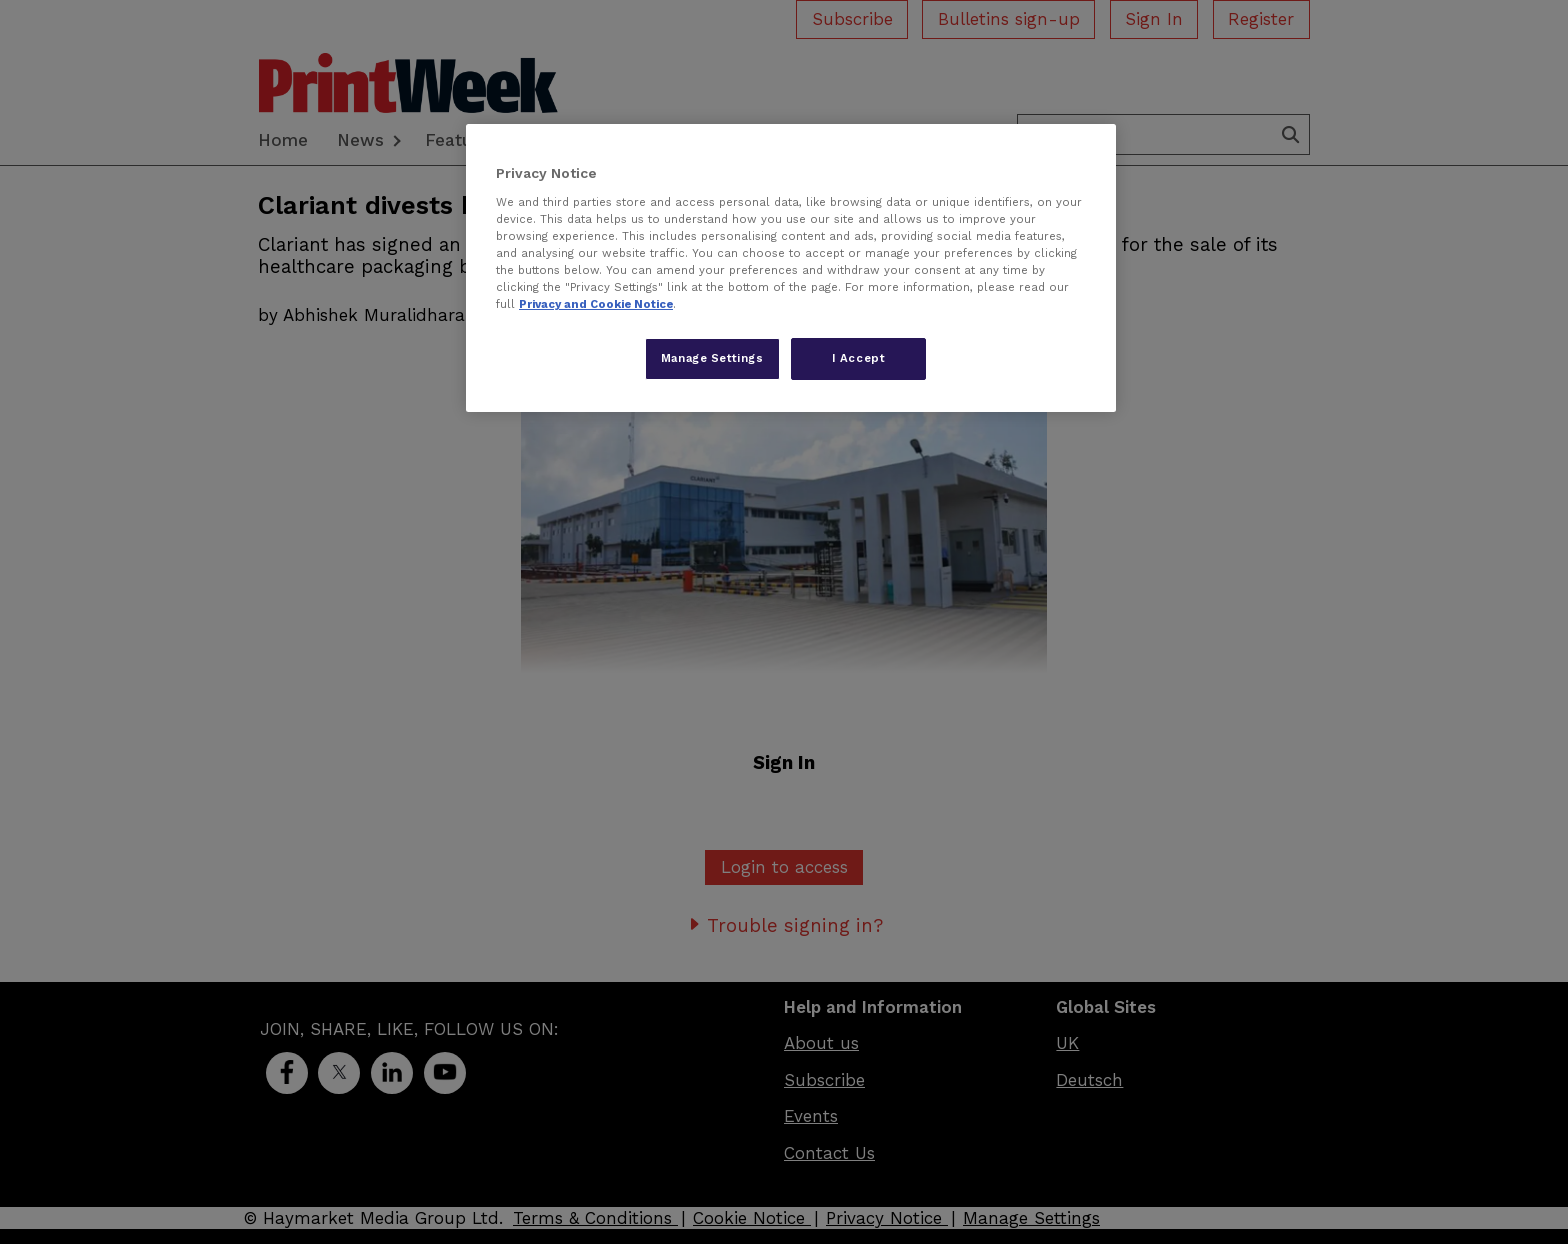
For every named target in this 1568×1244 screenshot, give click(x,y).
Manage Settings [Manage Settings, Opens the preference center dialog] (712, 358)
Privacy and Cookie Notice (596, 304)
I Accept (859, 358)
